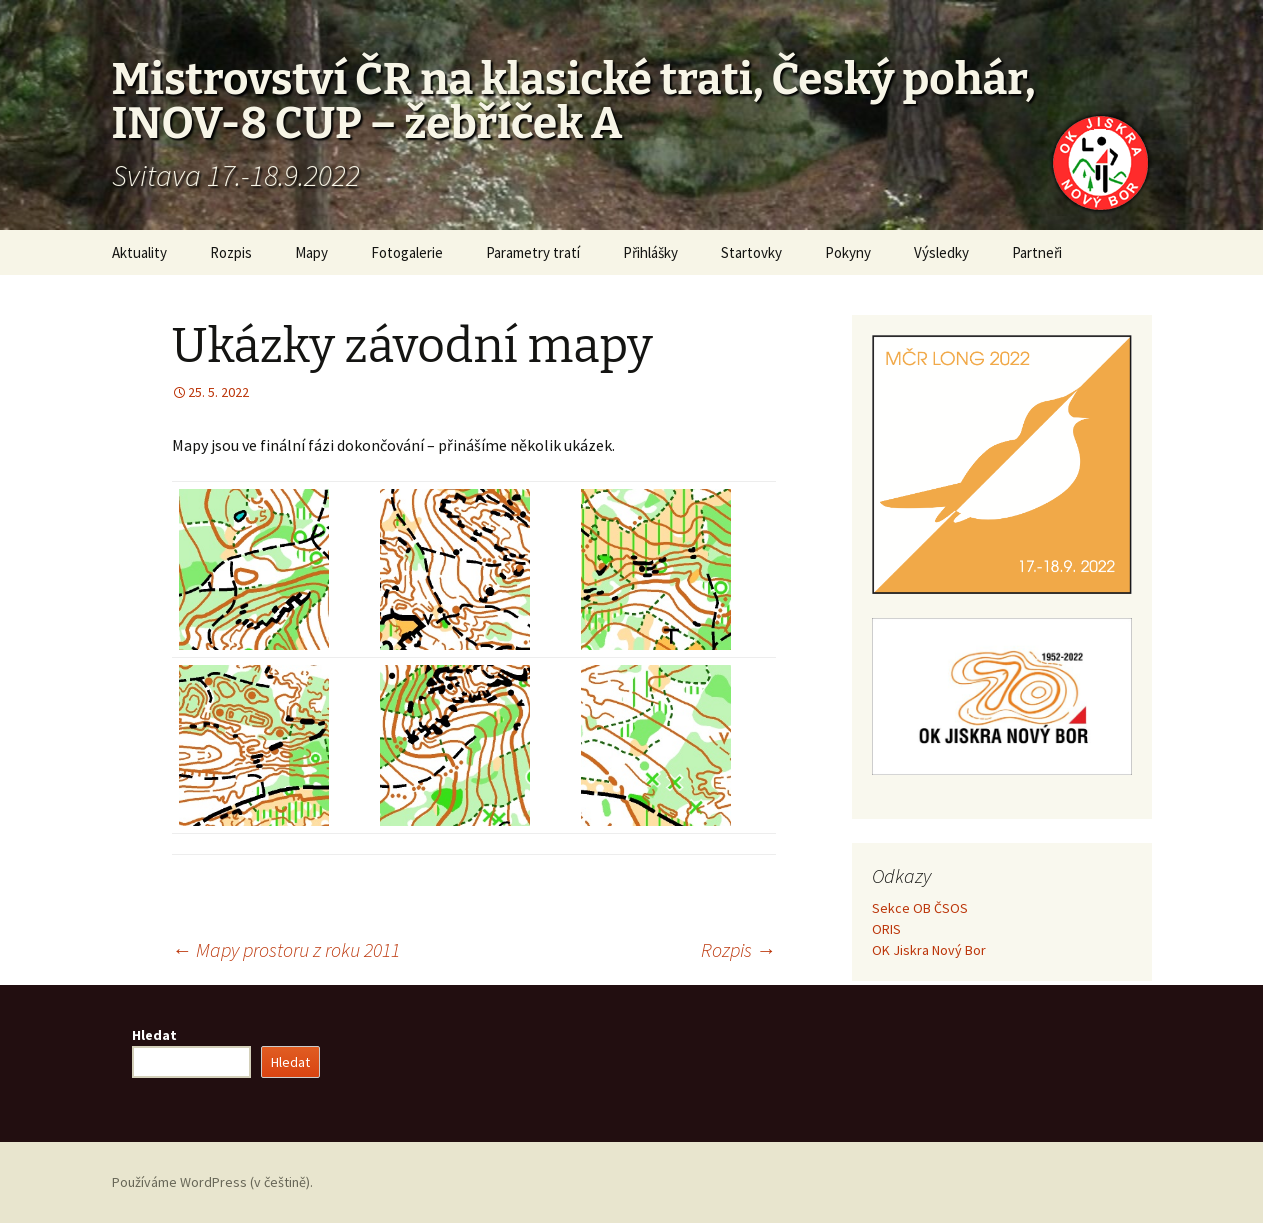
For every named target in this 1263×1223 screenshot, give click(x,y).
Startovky (751, 252)
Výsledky (941, 252)
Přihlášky (650, 252)
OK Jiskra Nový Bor (929, 950)
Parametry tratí (533, 252)
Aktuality (139, 252)
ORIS (886, 929)
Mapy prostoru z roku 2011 (286, 949)
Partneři (1037, 252)
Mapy (311, 252)
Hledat (154, 1035)
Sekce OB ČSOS (920, 908)
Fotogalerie (407, 252)
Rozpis (231, 252)
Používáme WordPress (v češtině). (212, 1182)
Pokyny (848, 252)
